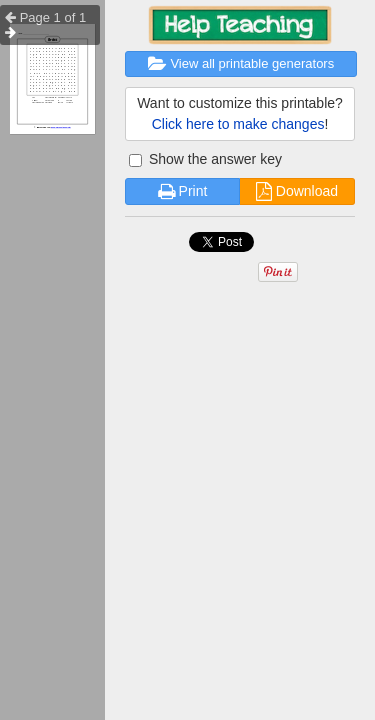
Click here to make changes (238, 124)
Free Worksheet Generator (61, 128)
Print (183, 191)
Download (297, 191)
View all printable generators (241, 63)
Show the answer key (205, 159)
